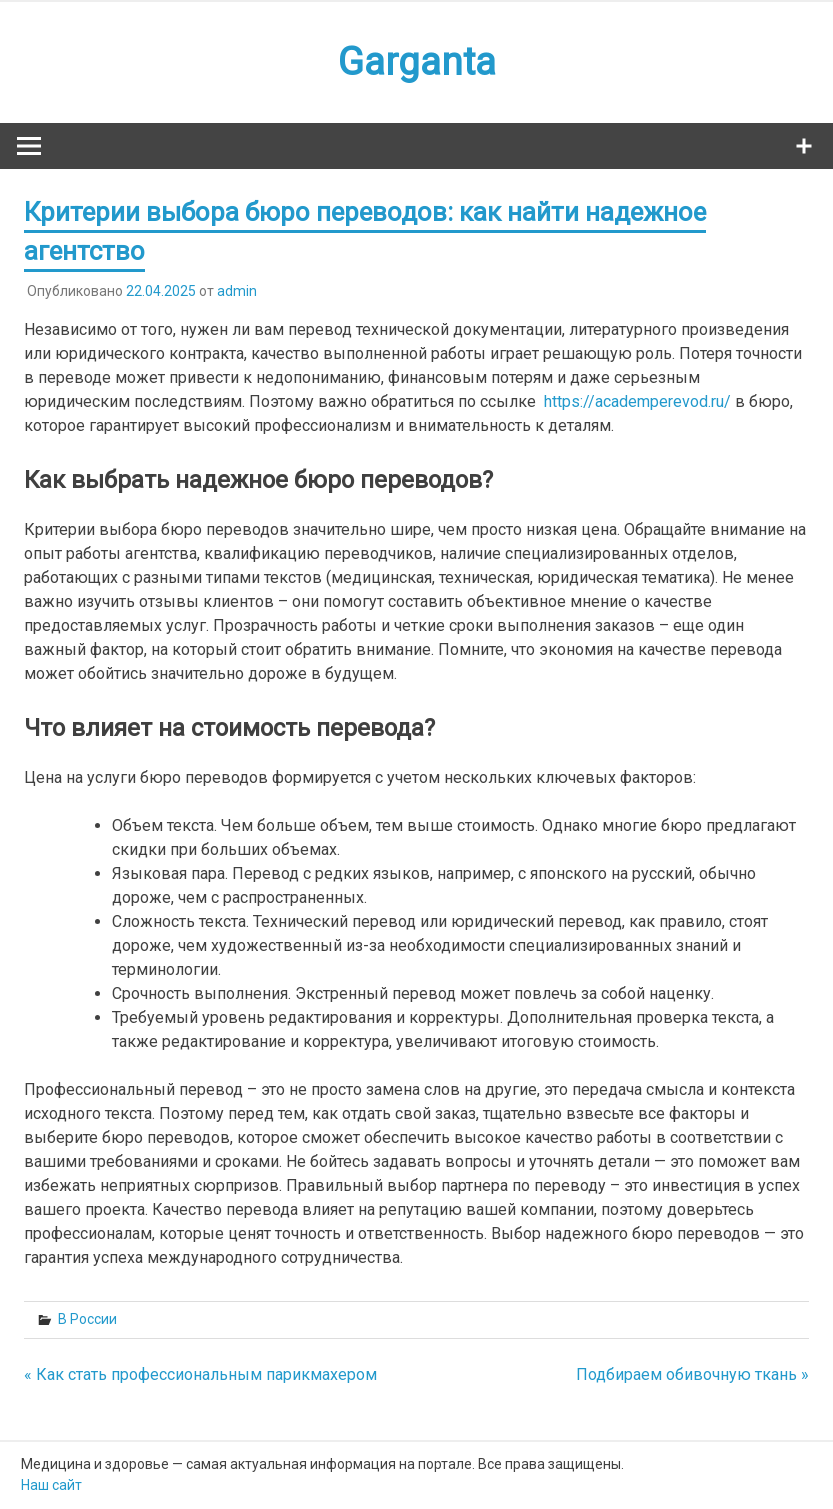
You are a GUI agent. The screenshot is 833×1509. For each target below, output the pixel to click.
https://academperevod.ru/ (637, 401)
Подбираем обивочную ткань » (692, 1374)
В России (87, 1319)
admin (237, 291)
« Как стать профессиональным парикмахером (200, 1374)
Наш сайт (51, 1485)
